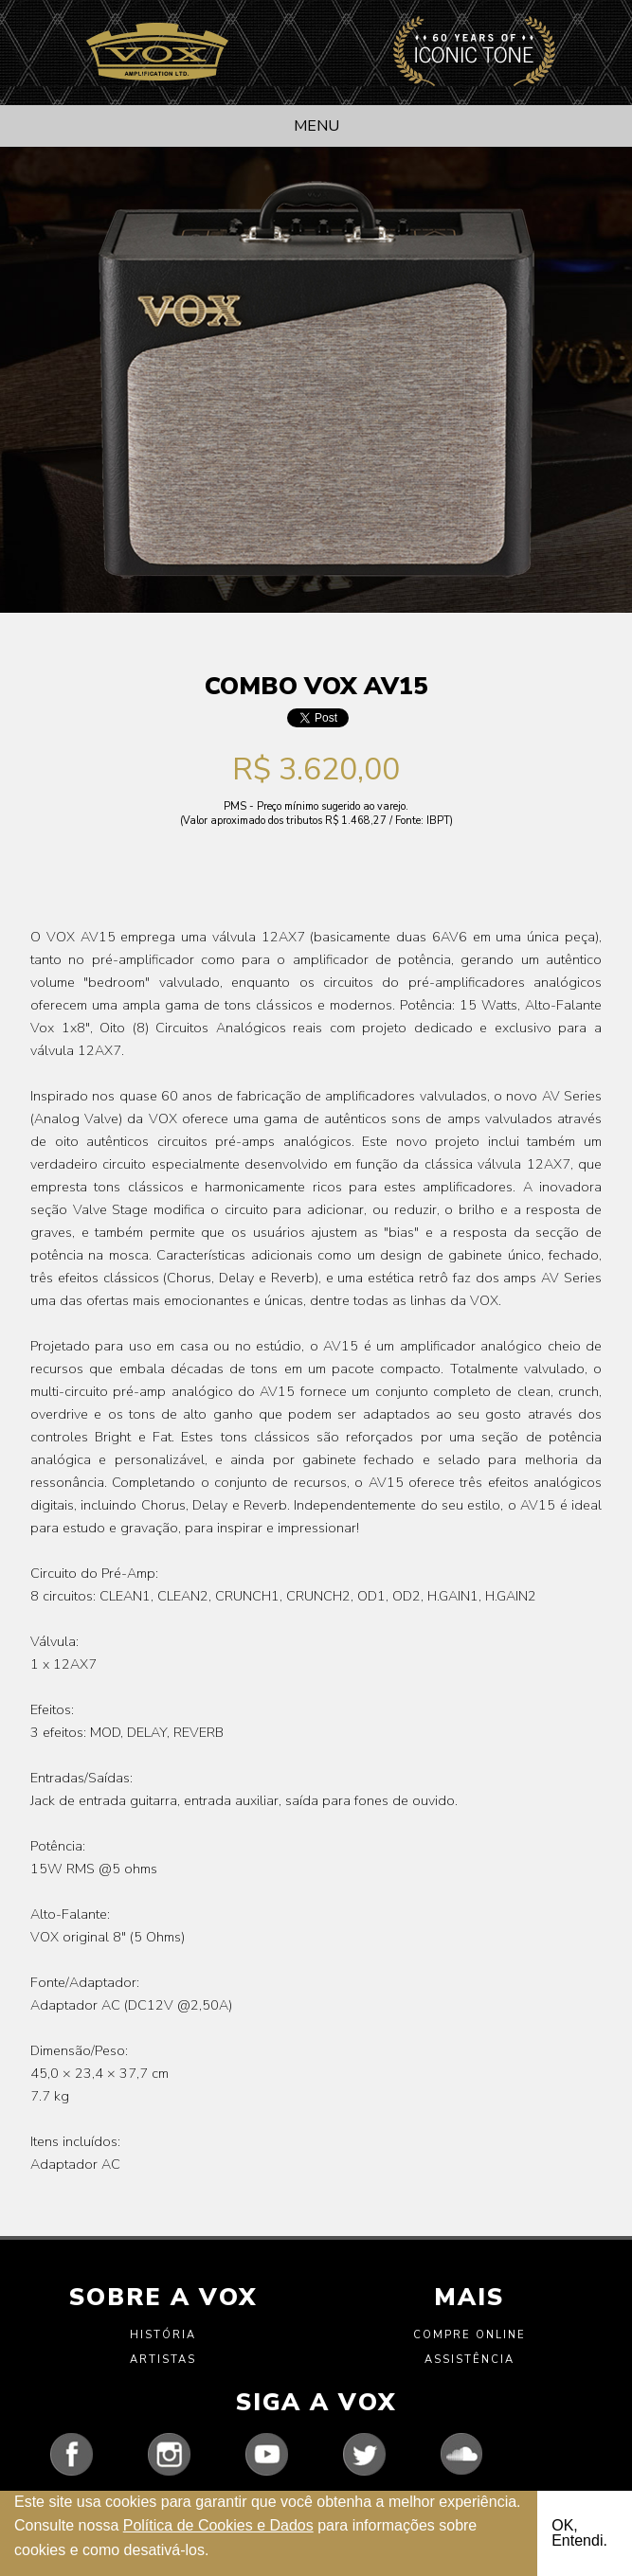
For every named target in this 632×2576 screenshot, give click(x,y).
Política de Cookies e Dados (218, 2525)
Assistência (469, 2359)
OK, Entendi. (579, 2533)
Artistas (163, 2359)
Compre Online (469, 2335)
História (163, 2335)
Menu (316, 126)
